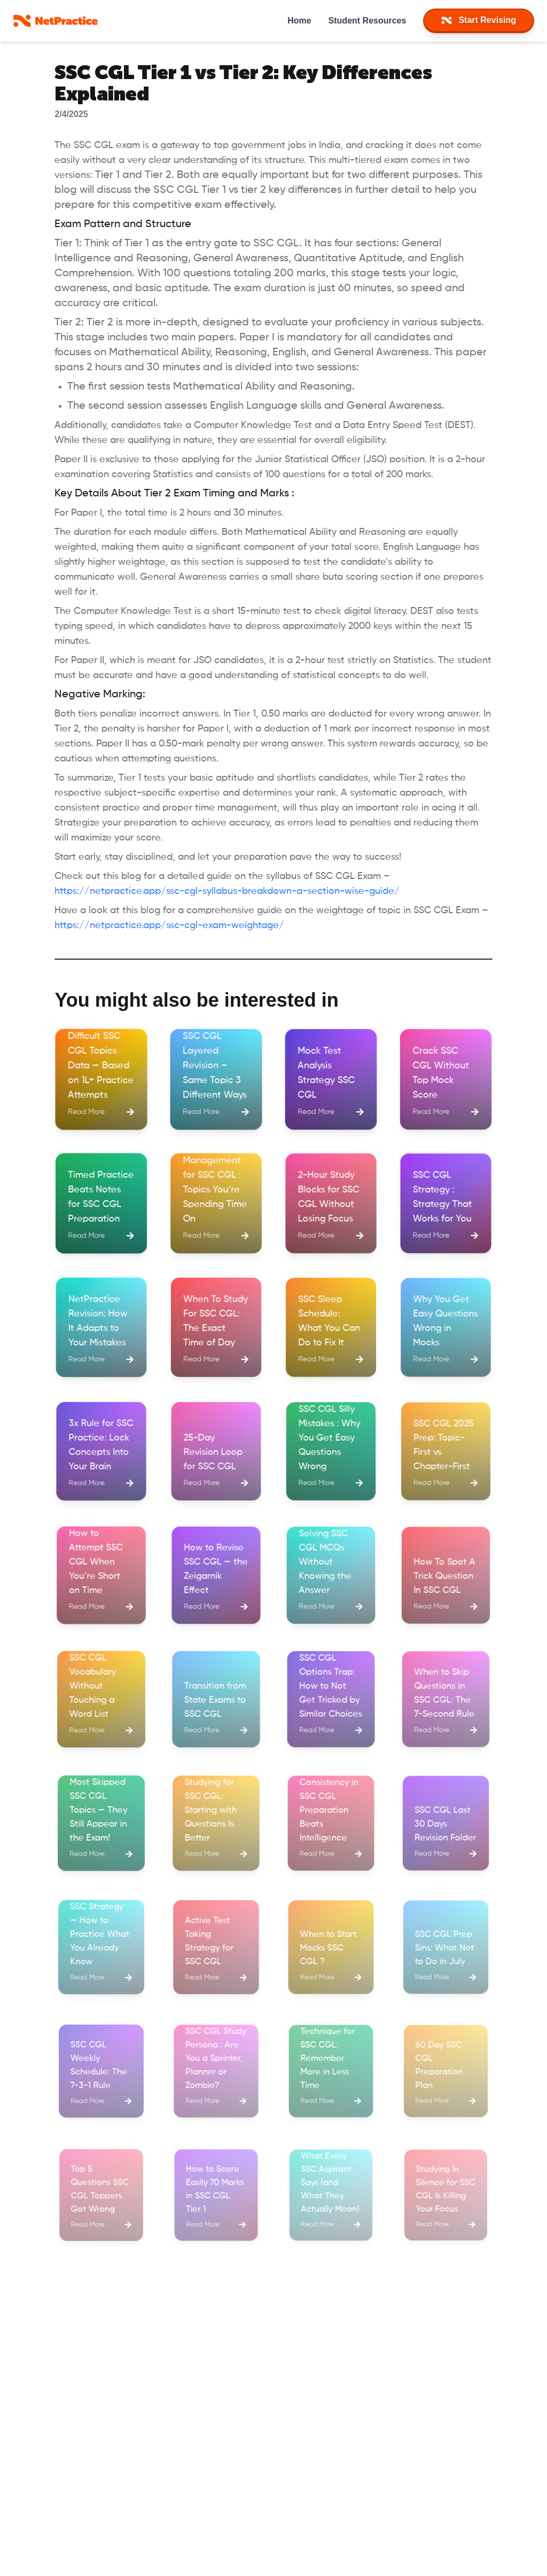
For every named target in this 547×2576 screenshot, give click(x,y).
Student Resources (368, 20)
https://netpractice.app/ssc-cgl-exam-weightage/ (169, 925)
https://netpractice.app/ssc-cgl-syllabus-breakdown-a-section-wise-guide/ (227, 891)
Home (299, 20)
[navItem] (478, 21)
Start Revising (478, 20)
